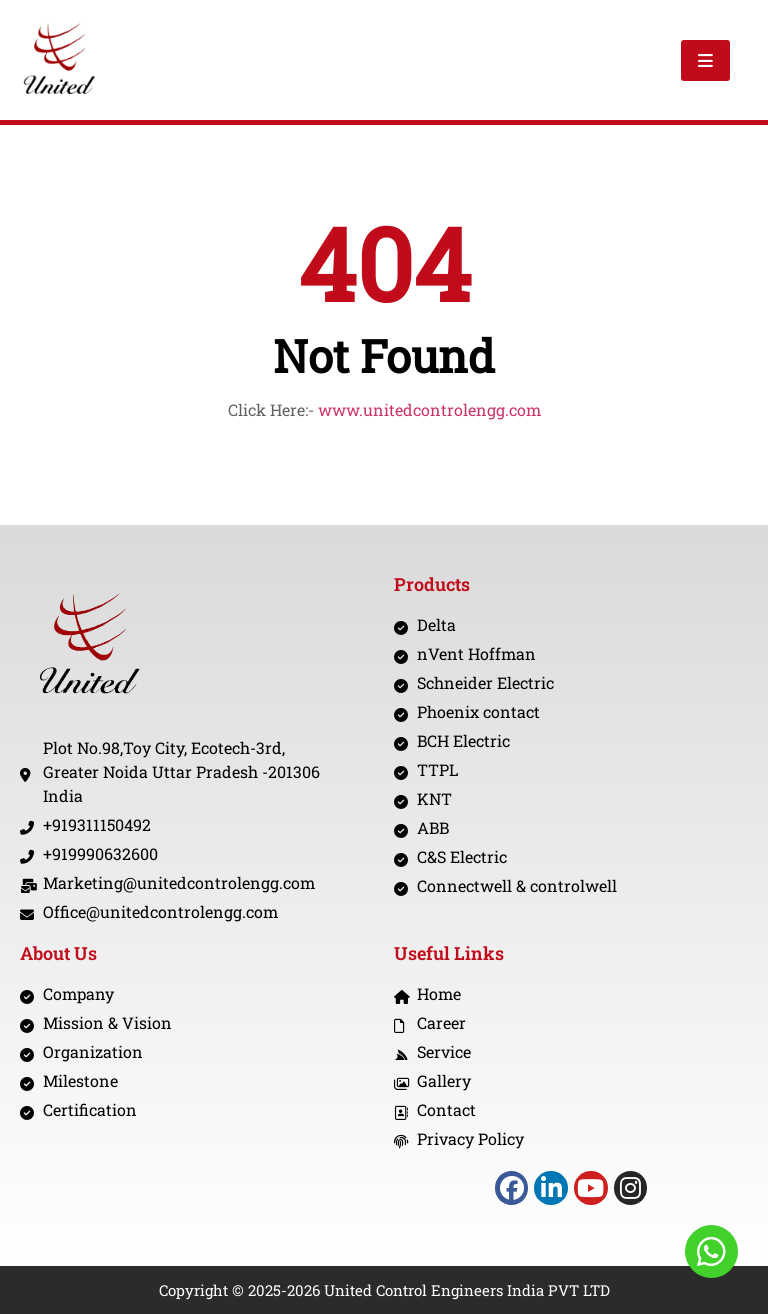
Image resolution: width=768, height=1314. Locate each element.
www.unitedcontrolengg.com (429, 409)
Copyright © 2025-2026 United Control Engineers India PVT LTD (384, 1290)
